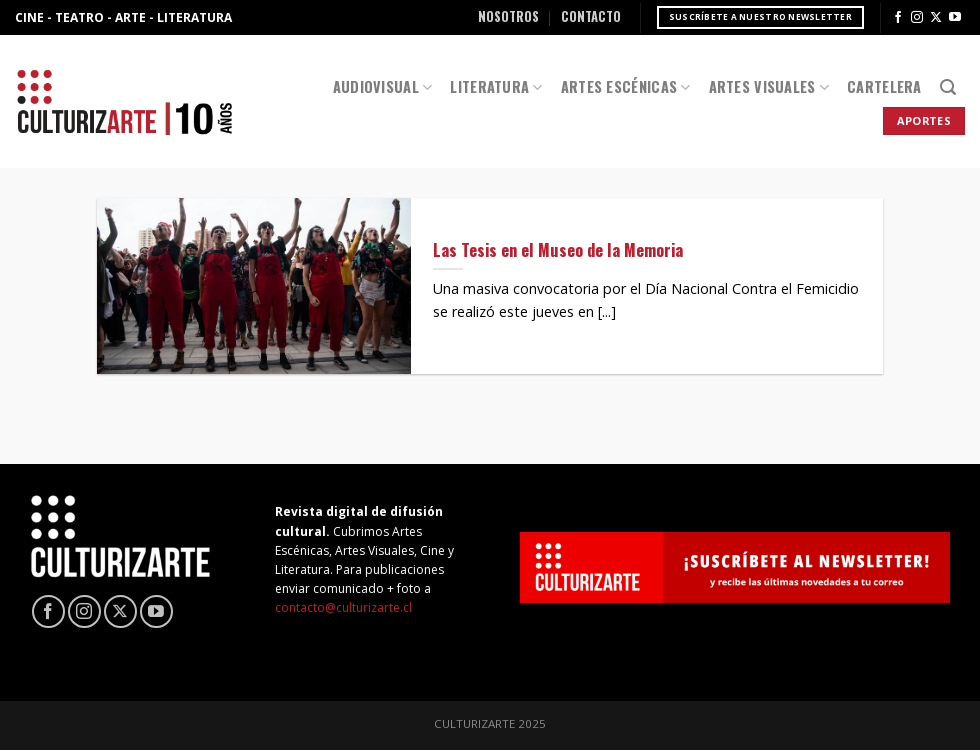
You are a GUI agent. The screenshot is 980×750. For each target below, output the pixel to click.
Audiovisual (383, 86)
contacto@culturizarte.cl (343, 607)
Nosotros (508, 16)
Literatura (496, 86)
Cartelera (884, 86)
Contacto (591, 16)
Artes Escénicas (626, 86)
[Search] (948, 87)
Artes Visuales (769, 86)
